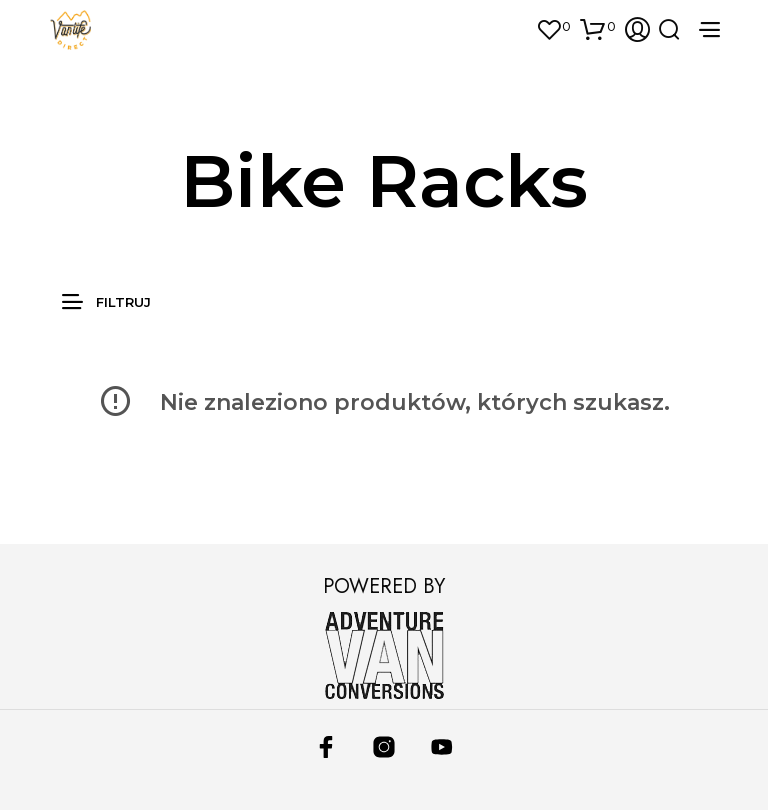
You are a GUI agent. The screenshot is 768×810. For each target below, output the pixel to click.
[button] (552, 27)
